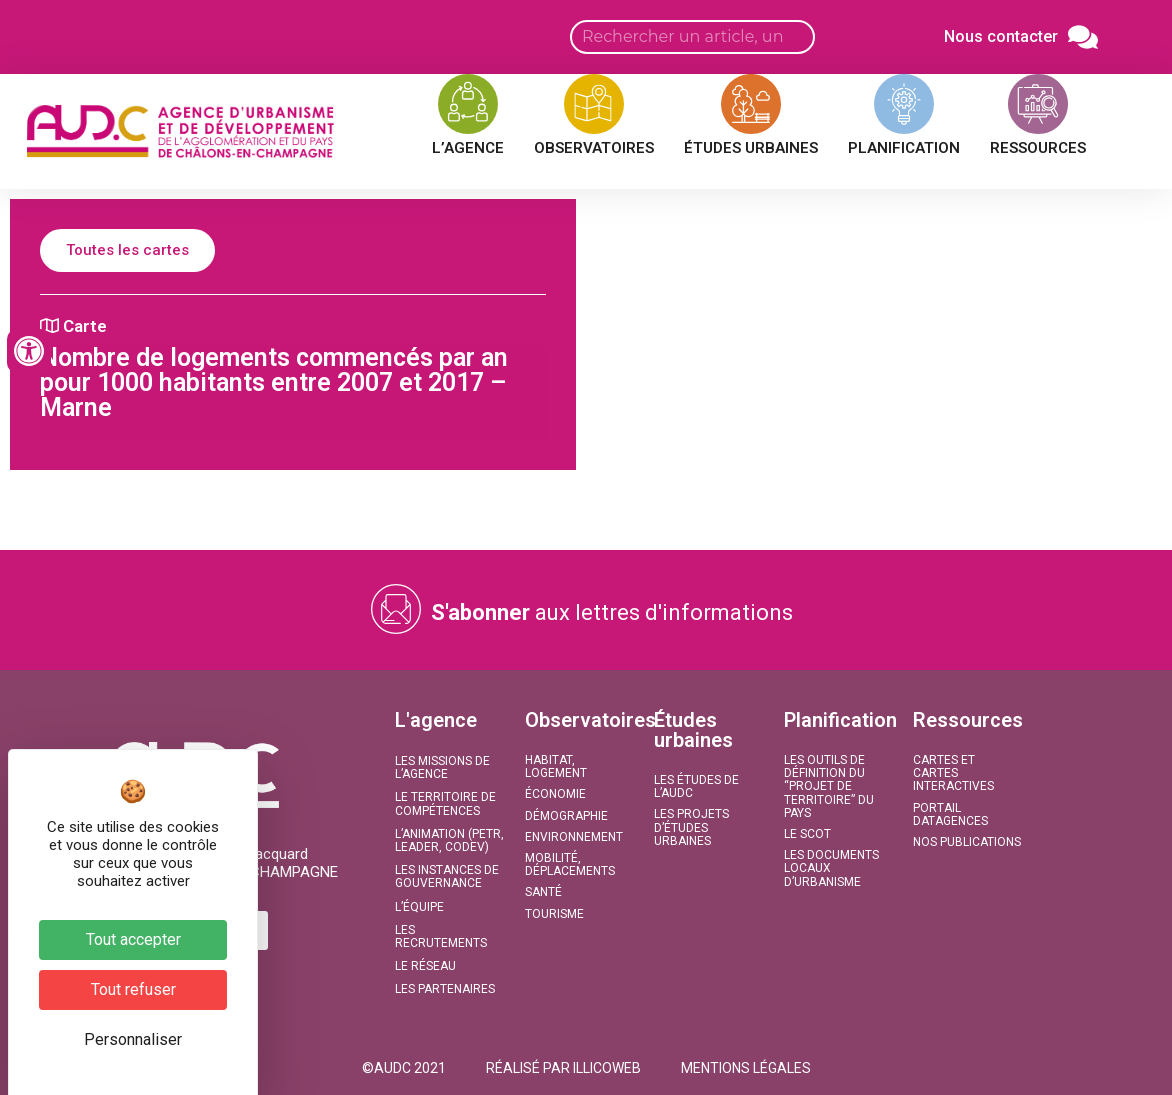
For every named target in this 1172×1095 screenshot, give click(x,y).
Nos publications (967, 842)
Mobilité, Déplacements (570, 864)
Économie (555, 794)
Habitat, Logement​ (556, 766)
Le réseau (425, 966)
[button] (404, 1068)
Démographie (566, 816)
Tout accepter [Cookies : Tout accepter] (133, 939)
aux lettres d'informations (612, 612)
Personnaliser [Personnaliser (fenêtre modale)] (133, 1039)
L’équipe (419, 907)
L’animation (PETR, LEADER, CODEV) (449, 840)
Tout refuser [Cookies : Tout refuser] (133, 989)
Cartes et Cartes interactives (953, 773)
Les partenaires (445, 989)
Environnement (574, 837)
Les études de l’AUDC (696, 786)
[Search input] (692, 37)
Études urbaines (693, 730)
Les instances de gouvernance (447, 876)
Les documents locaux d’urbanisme (831, 868)
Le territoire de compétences (445, 803)
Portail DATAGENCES (950, 814)
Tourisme (554, 914)
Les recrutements (441, 936)
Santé (543, 892)
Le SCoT (807, 834)
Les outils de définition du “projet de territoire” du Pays (829, 786)
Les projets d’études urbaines (691, 827)
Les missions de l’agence (442, 767)
